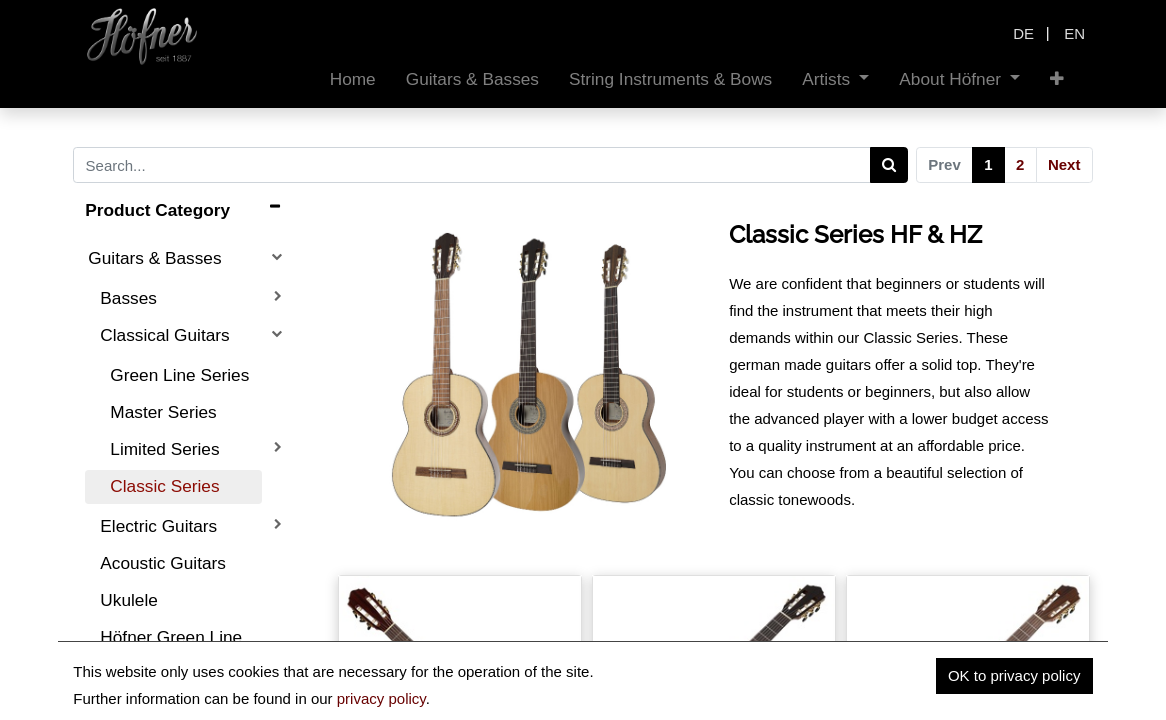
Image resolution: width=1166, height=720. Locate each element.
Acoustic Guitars (163, 563)
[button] (1057, 79)
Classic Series (164, 486)
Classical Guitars (164, 335)
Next (1064, 164)
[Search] (889, 165)
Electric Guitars (158, 526)
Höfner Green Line (171, 637)
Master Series (163, 412)
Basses (128, 298)
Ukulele (129, 600)
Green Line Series (179, 375)
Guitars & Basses (154, 258)
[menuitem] (353, 79)
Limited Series (164, 449)
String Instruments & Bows (166, 685)
